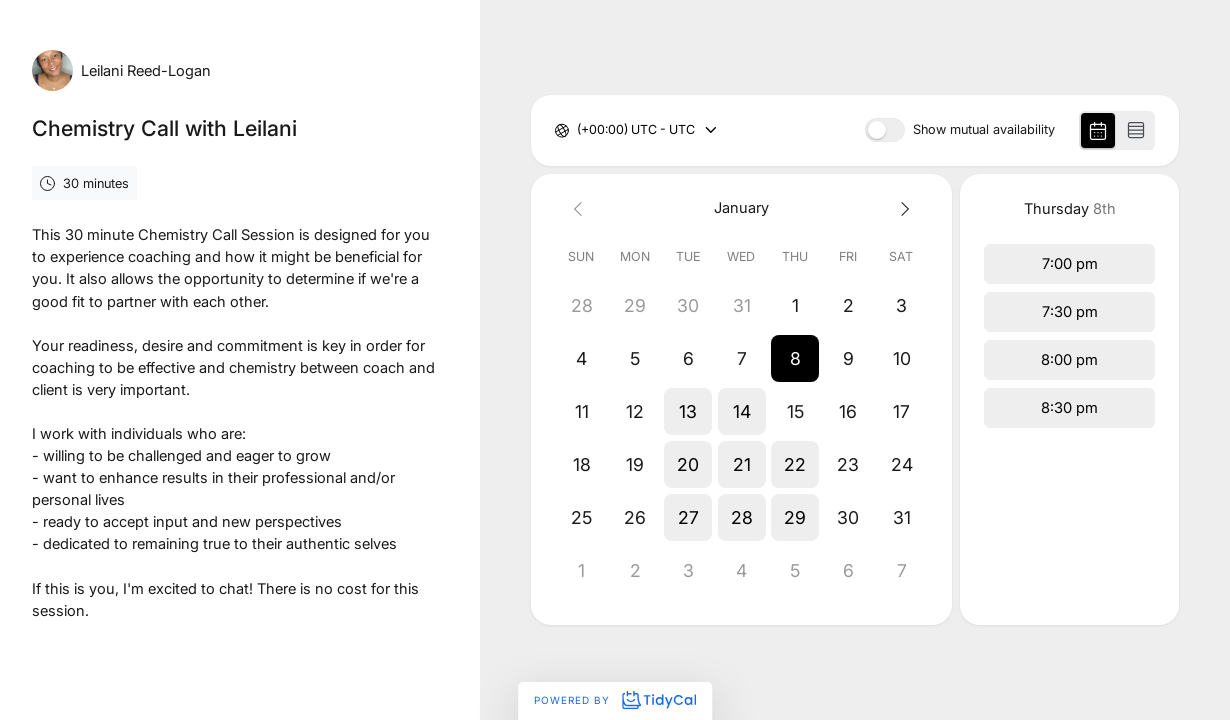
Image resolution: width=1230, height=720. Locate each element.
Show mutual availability (984, 130)
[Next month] (901, 208)
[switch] (885, 130)
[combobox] (578, 130)
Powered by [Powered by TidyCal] (615, 700)
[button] (794, 358)
